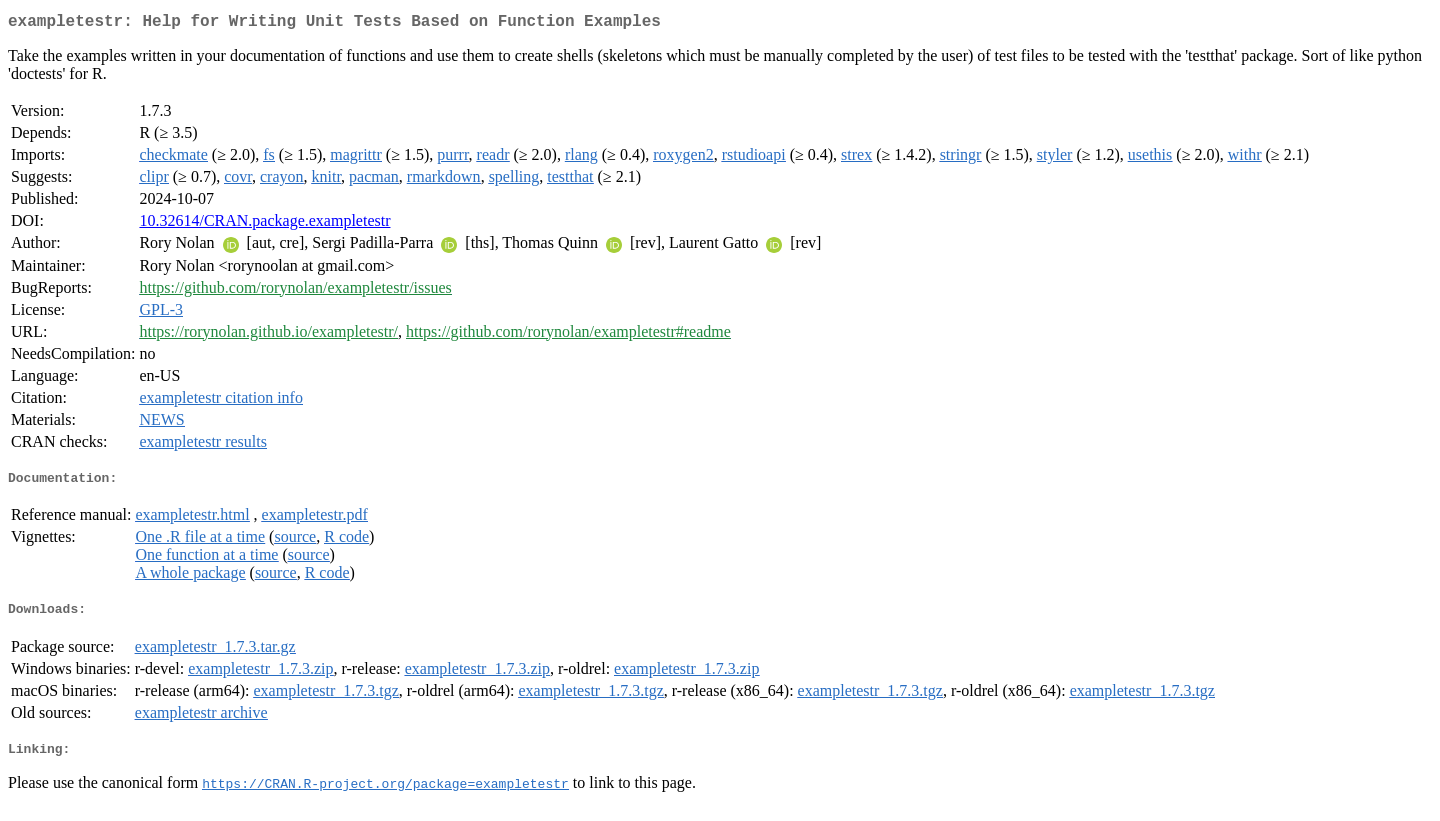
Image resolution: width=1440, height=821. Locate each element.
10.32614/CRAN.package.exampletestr (264, 224)
